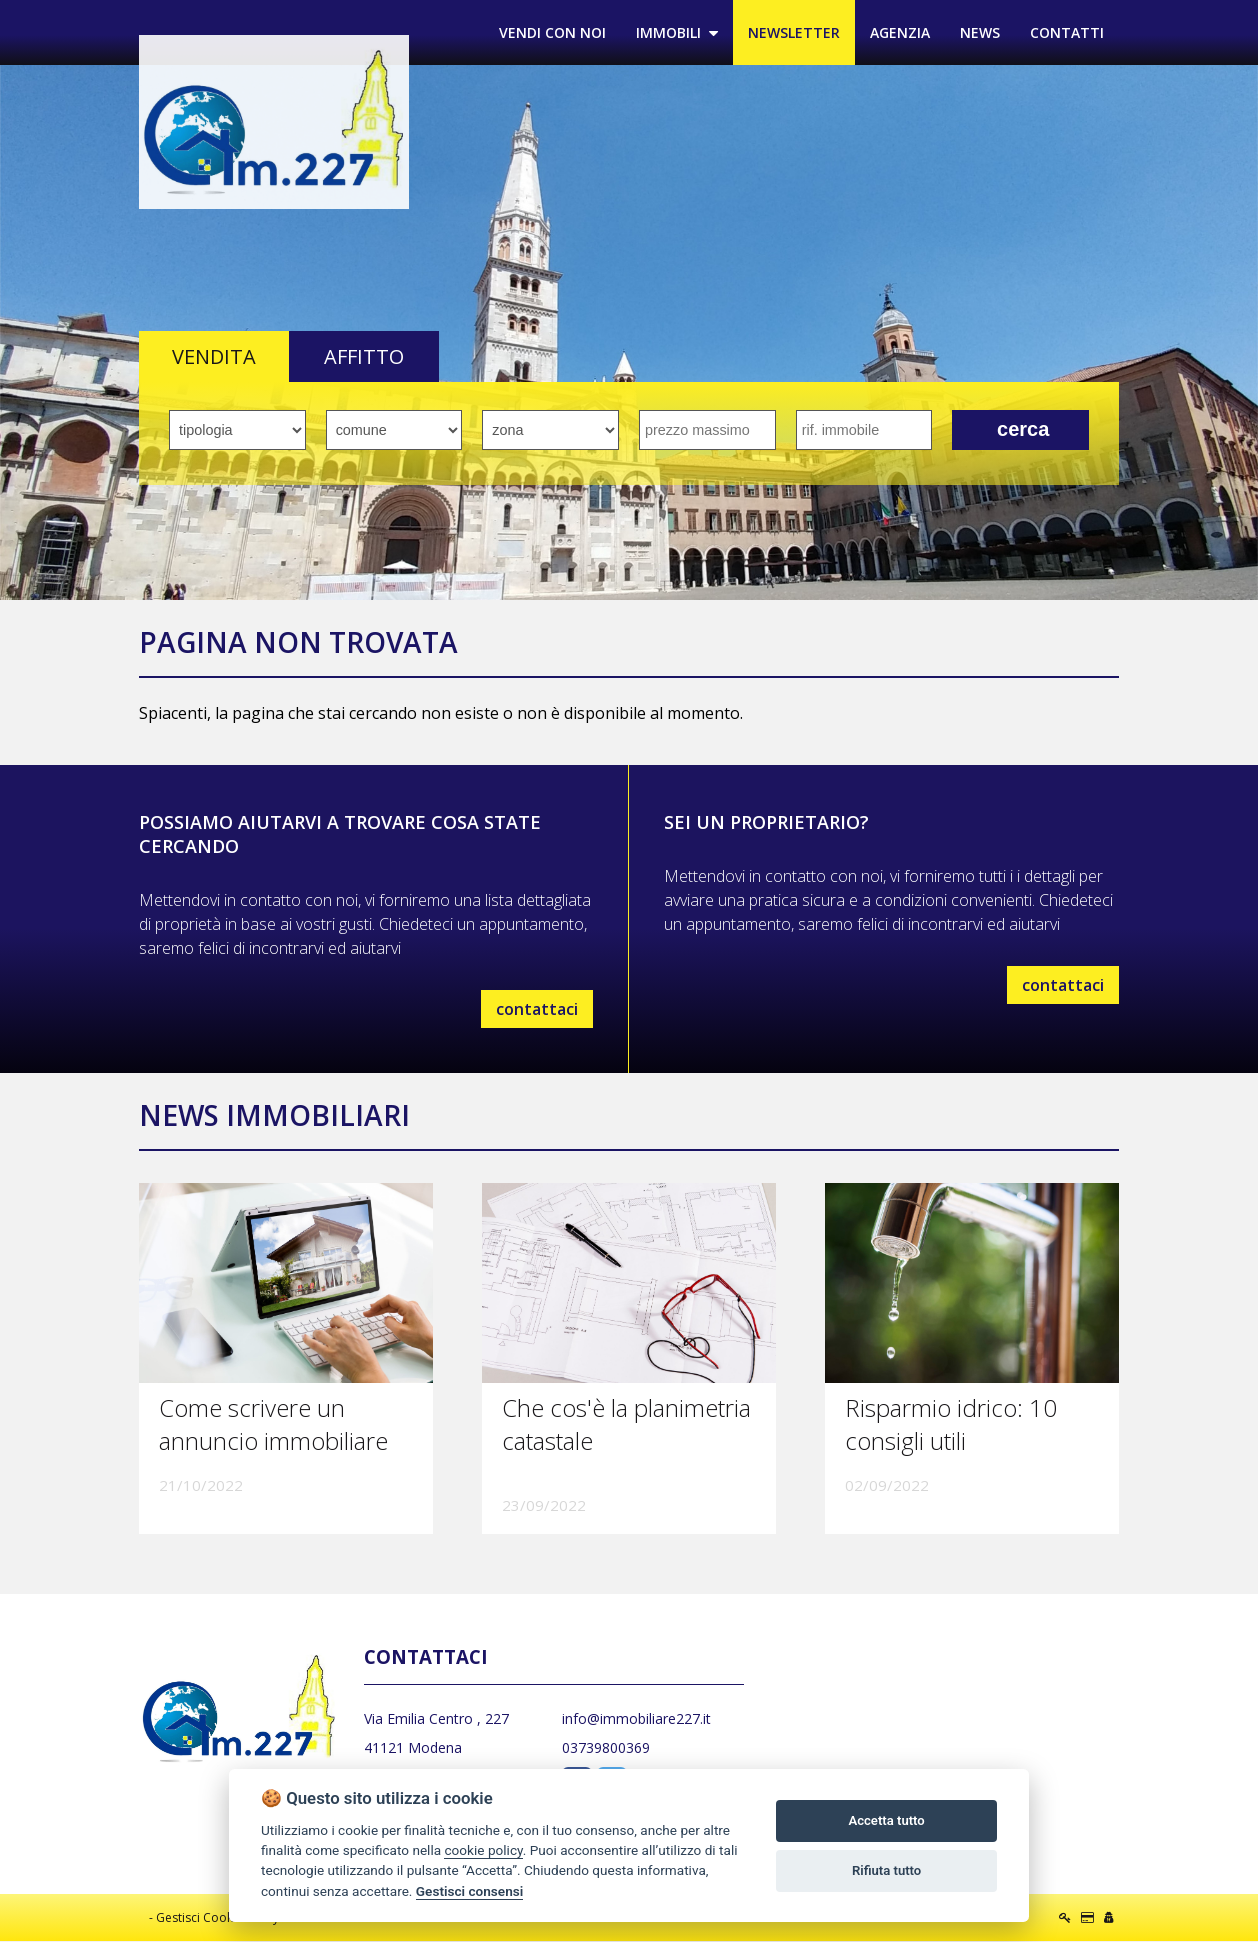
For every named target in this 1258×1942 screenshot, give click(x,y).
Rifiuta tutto (886, 1870)
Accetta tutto (886, 1820)
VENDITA (214, 357)
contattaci (537, 1009)
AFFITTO (364, 357)
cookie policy (483, 1850)
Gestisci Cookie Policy (217, 1918)
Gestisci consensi (469, 1891)
